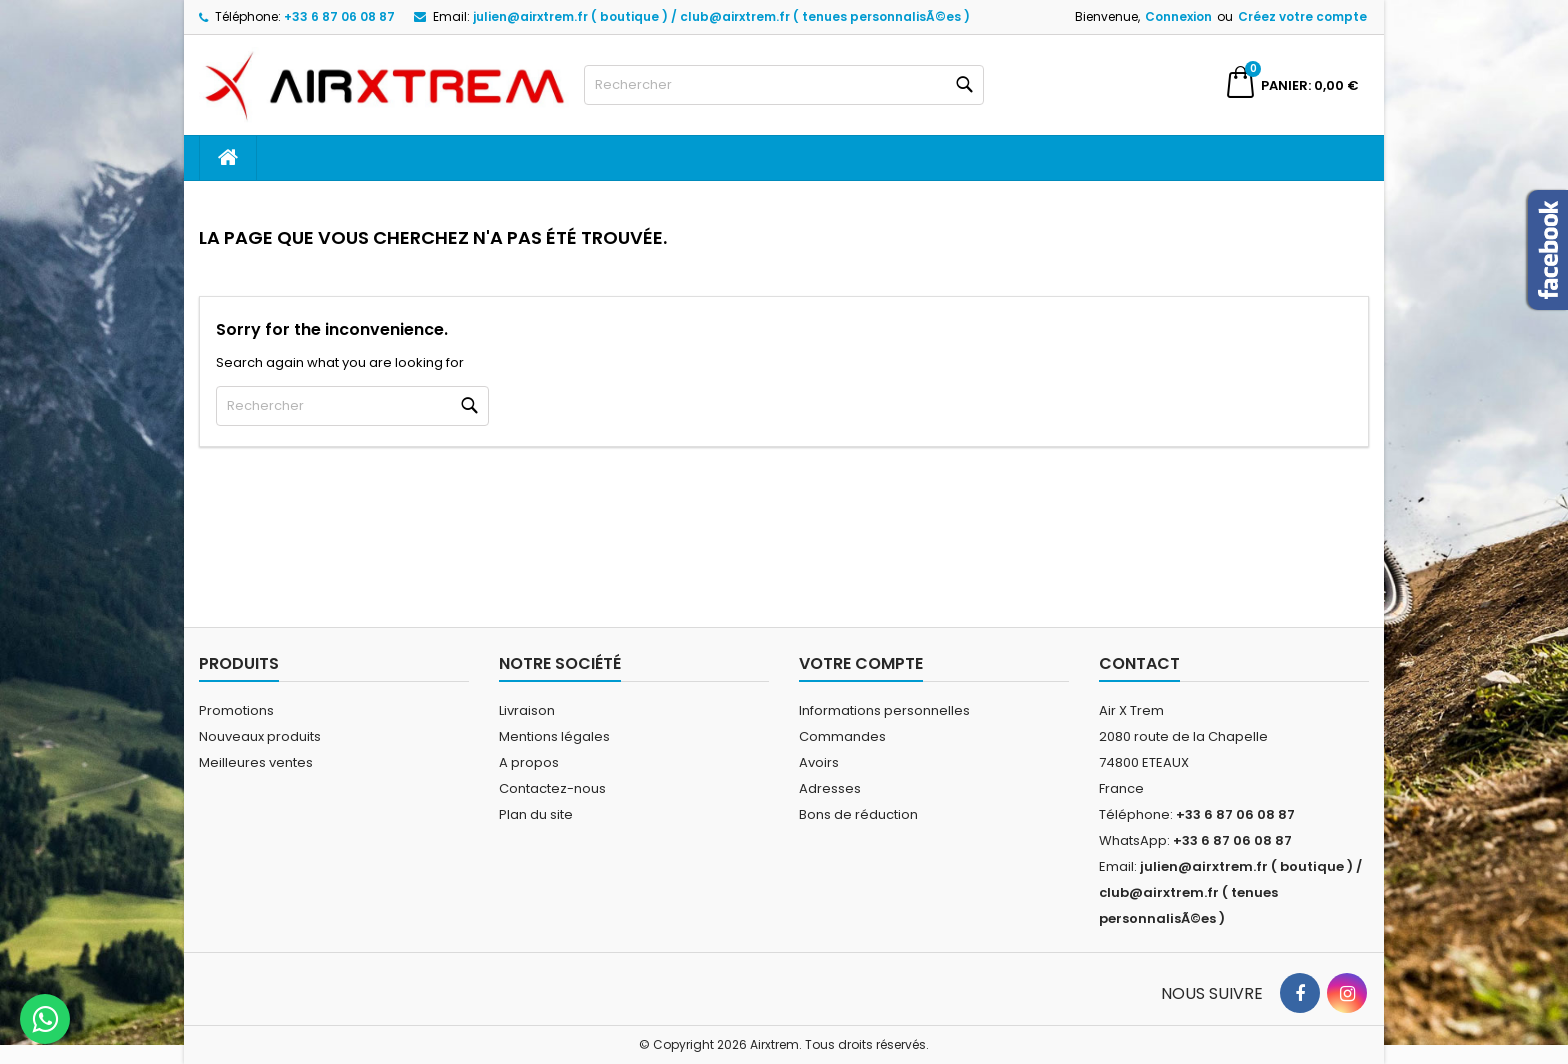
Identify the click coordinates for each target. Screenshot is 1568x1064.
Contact (1139, 663)
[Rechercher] (784, 85)
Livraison (527, 710)
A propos (529, 762)
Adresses (830, 788)
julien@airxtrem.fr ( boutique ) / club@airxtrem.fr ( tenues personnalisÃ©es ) (721, 16)
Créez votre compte (1302, 16)
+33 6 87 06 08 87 (339, 16)
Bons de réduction (858, 814)
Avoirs (819, 762)
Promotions (236, 710)
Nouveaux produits (260, 736)
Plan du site (536, 814)
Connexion (1178, 16)
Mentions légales (554, 736)
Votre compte (861, 663)
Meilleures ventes (256, 762)
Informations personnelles (884, 710)
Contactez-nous (552, 788)
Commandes (842, 736)
